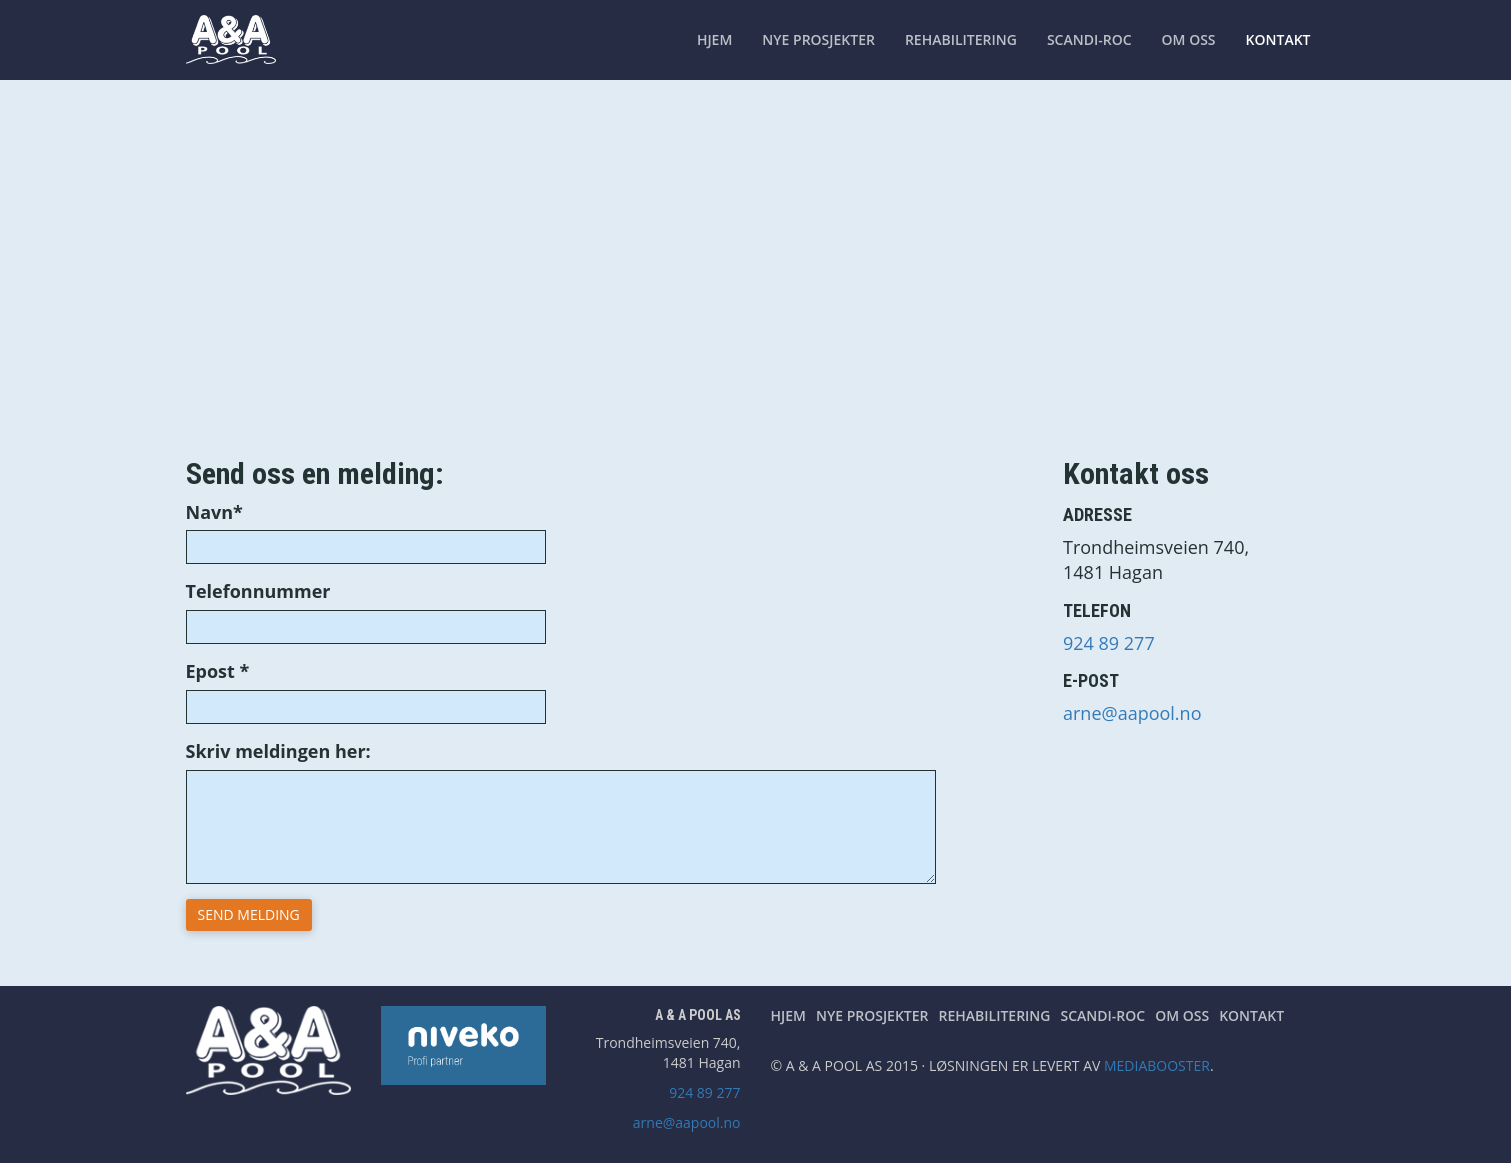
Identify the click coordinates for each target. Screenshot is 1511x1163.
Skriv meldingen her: (278, 751)
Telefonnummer (258, 591)
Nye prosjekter (818, 39)
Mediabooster (1157, 1065)
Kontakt (1278, 39)
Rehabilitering (961, 39)
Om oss (1189, 39)
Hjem (714, 39)
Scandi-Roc (1089, 39)
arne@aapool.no (1132, 713)
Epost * (218, 671)
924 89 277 (1109, 643)
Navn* (214, 512)
